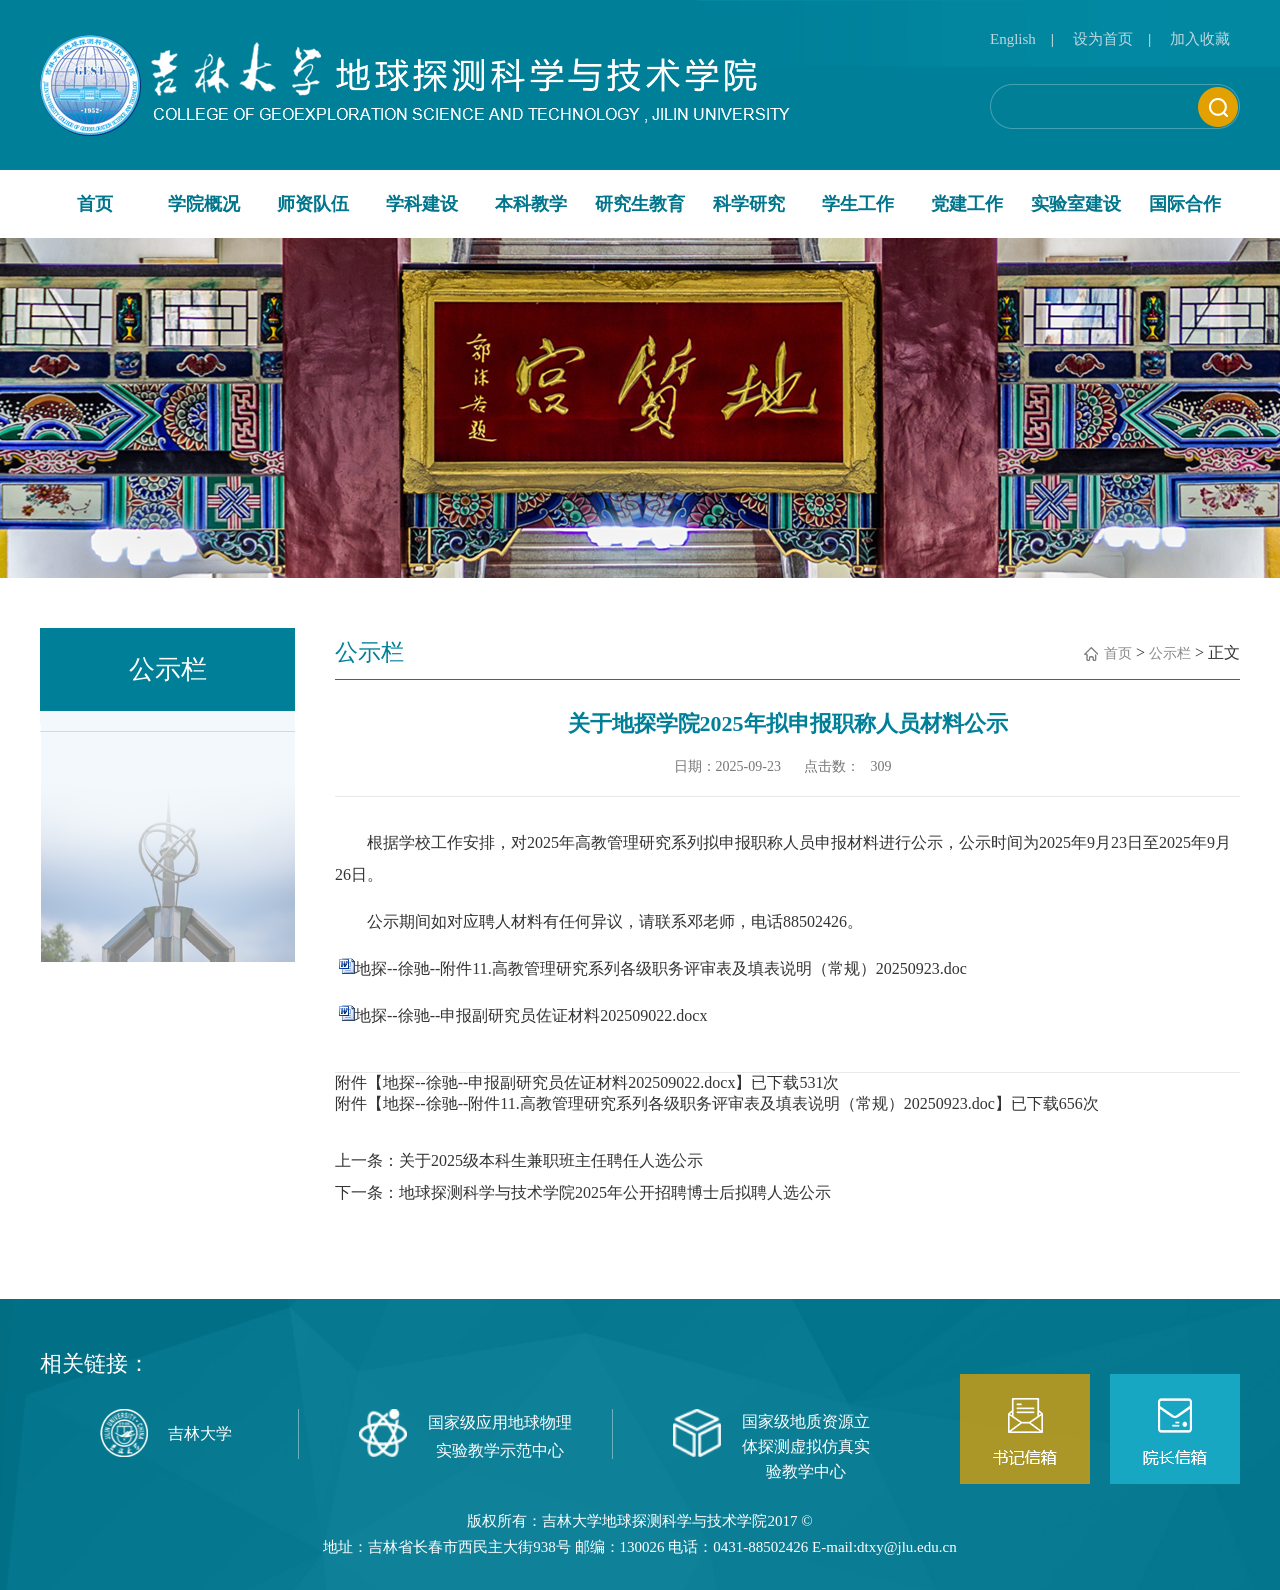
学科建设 (422, 204)
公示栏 (1170, 653)
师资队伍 (313, 204)
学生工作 (858, 204)
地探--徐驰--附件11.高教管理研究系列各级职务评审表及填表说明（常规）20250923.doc (661, 968)
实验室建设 (1076, 204)
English (1013, 39)
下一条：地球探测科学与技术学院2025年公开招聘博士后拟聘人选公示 (583, 1192)
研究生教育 (640, 204)
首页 (95, 204)
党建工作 (967, 204)
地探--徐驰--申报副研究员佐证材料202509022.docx (531, 1015)
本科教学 (531, 204)
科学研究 (749, 204)
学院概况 (204, 204)
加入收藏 (1200, 39)
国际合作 (1185, 204)
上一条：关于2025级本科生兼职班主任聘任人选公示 (519, 1160)
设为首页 (1103, 39)
